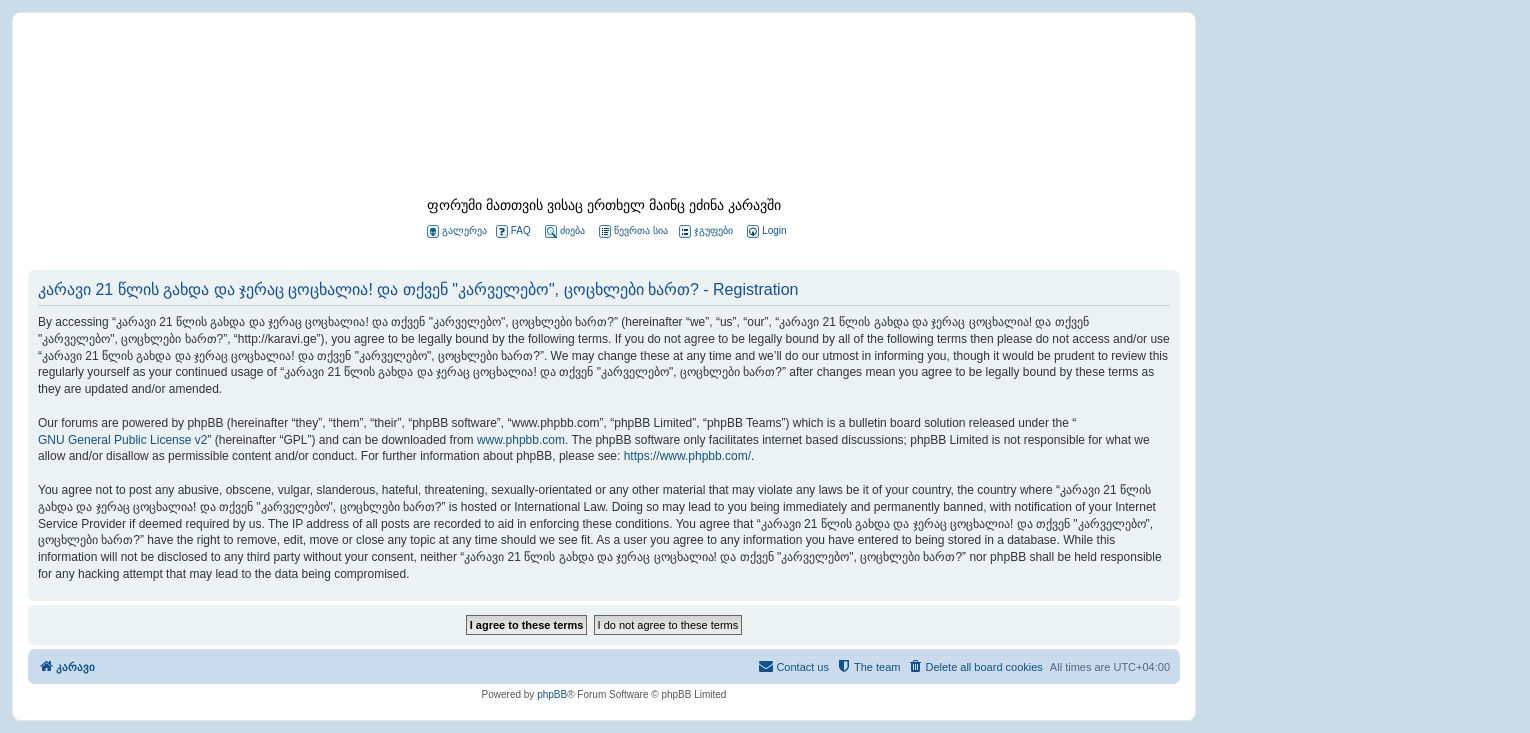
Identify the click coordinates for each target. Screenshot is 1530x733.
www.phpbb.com (521, 440)
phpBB (552, 694)
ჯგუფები (706, 231)
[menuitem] (765, 231)
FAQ (513, 231)
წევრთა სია (633, 231)
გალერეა (457, 231)
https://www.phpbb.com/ (687, 456)
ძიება (565, 231)
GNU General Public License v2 (122, 440)
